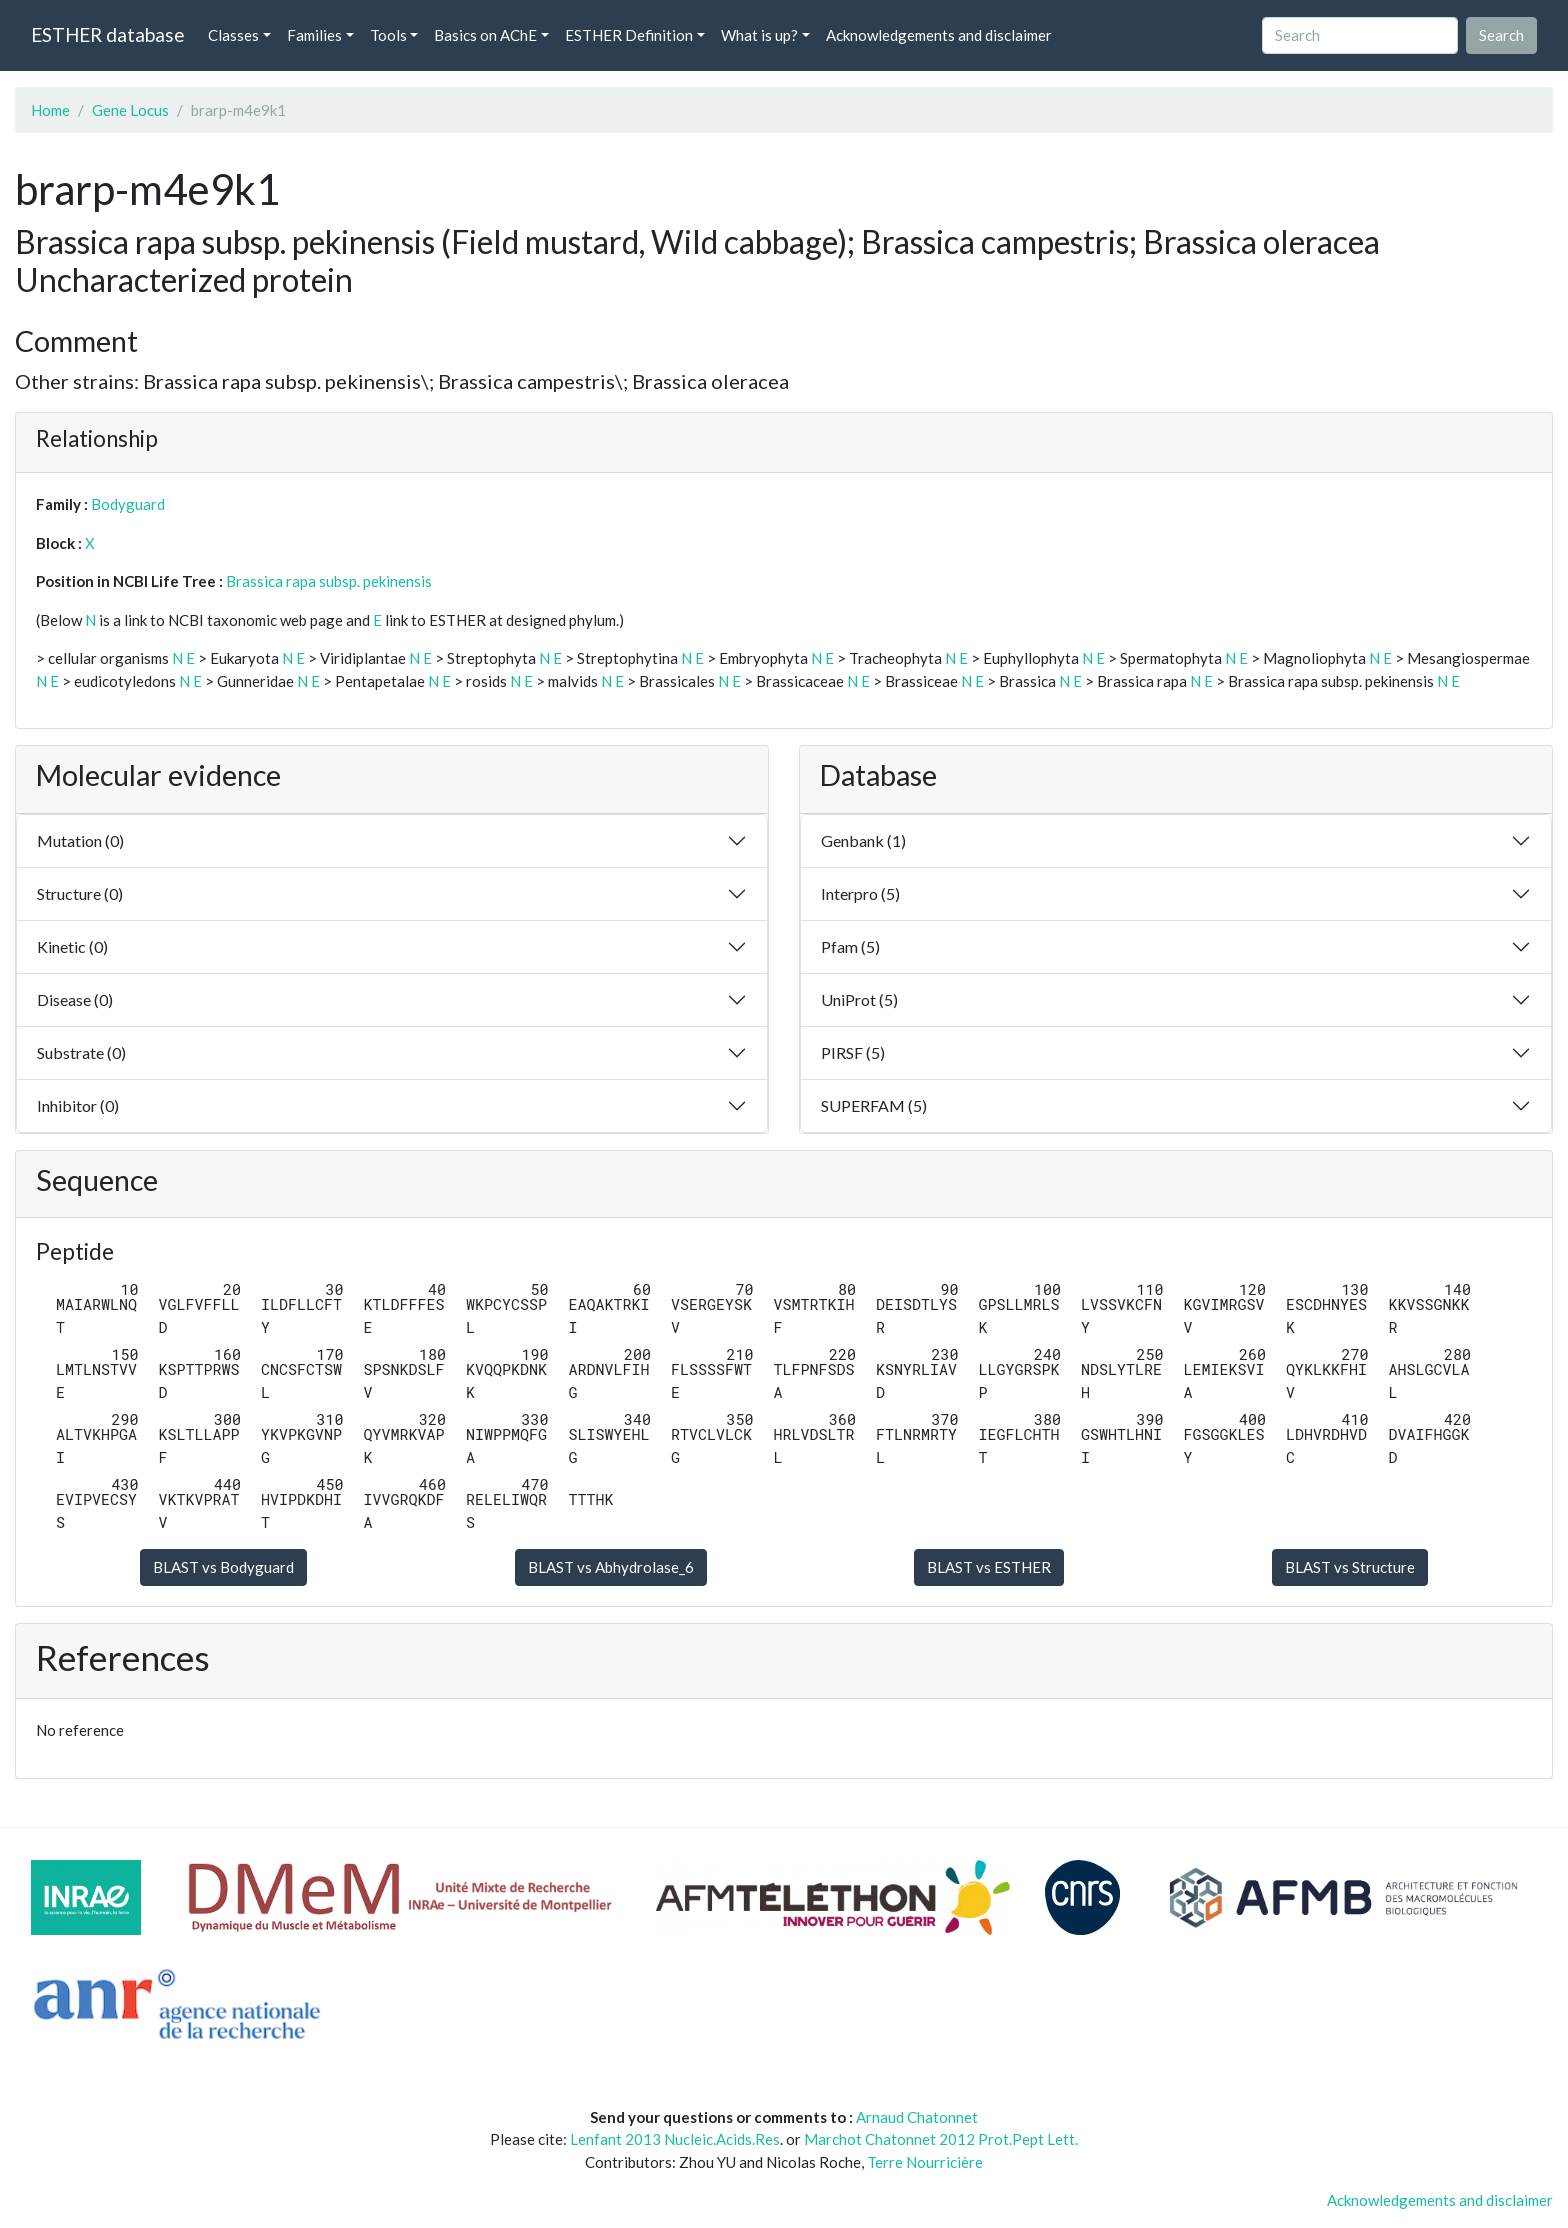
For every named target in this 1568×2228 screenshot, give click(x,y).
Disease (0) (75, 999)
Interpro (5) (860, 893)
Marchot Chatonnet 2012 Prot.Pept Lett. (941, 2139)
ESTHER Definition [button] (629, 35)
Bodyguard (128, 504)
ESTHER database (107, 34)
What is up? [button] (759, 35)
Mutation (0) (80, 840)
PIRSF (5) (853, 1052)
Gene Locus (130, 110)
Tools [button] (388, 35)
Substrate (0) (81, 1052)
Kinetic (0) (72, 946)
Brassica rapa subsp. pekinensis (329, 581)
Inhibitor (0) (78, 1105)
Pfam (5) (850, 946)
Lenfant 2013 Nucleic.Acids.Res (675, 2139)
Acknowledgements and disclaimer (939, 35)
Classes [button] (233, 35)
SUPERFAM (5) (874, 1105)
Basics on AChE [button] (485, 35)
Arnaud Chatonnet (917, 2117)
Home (50, 110)
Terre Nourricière (925, 2162)
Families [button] (314, 35)
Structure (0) (80, 893)
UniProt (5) (859, 999)
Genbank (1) (863, 840)
